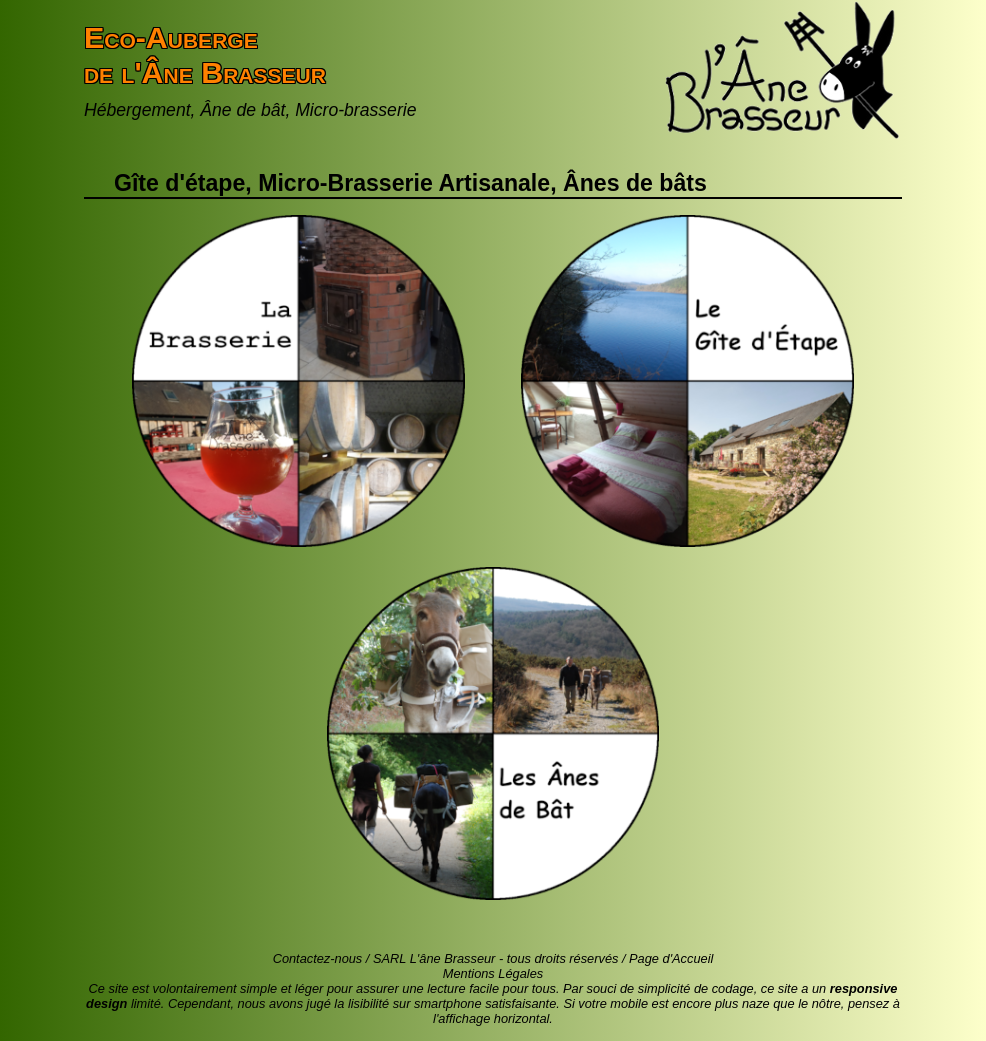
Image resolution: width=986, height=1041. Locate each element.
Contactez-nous (318, 958)
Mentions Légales (493, 973)
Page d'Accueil (671, 958)
